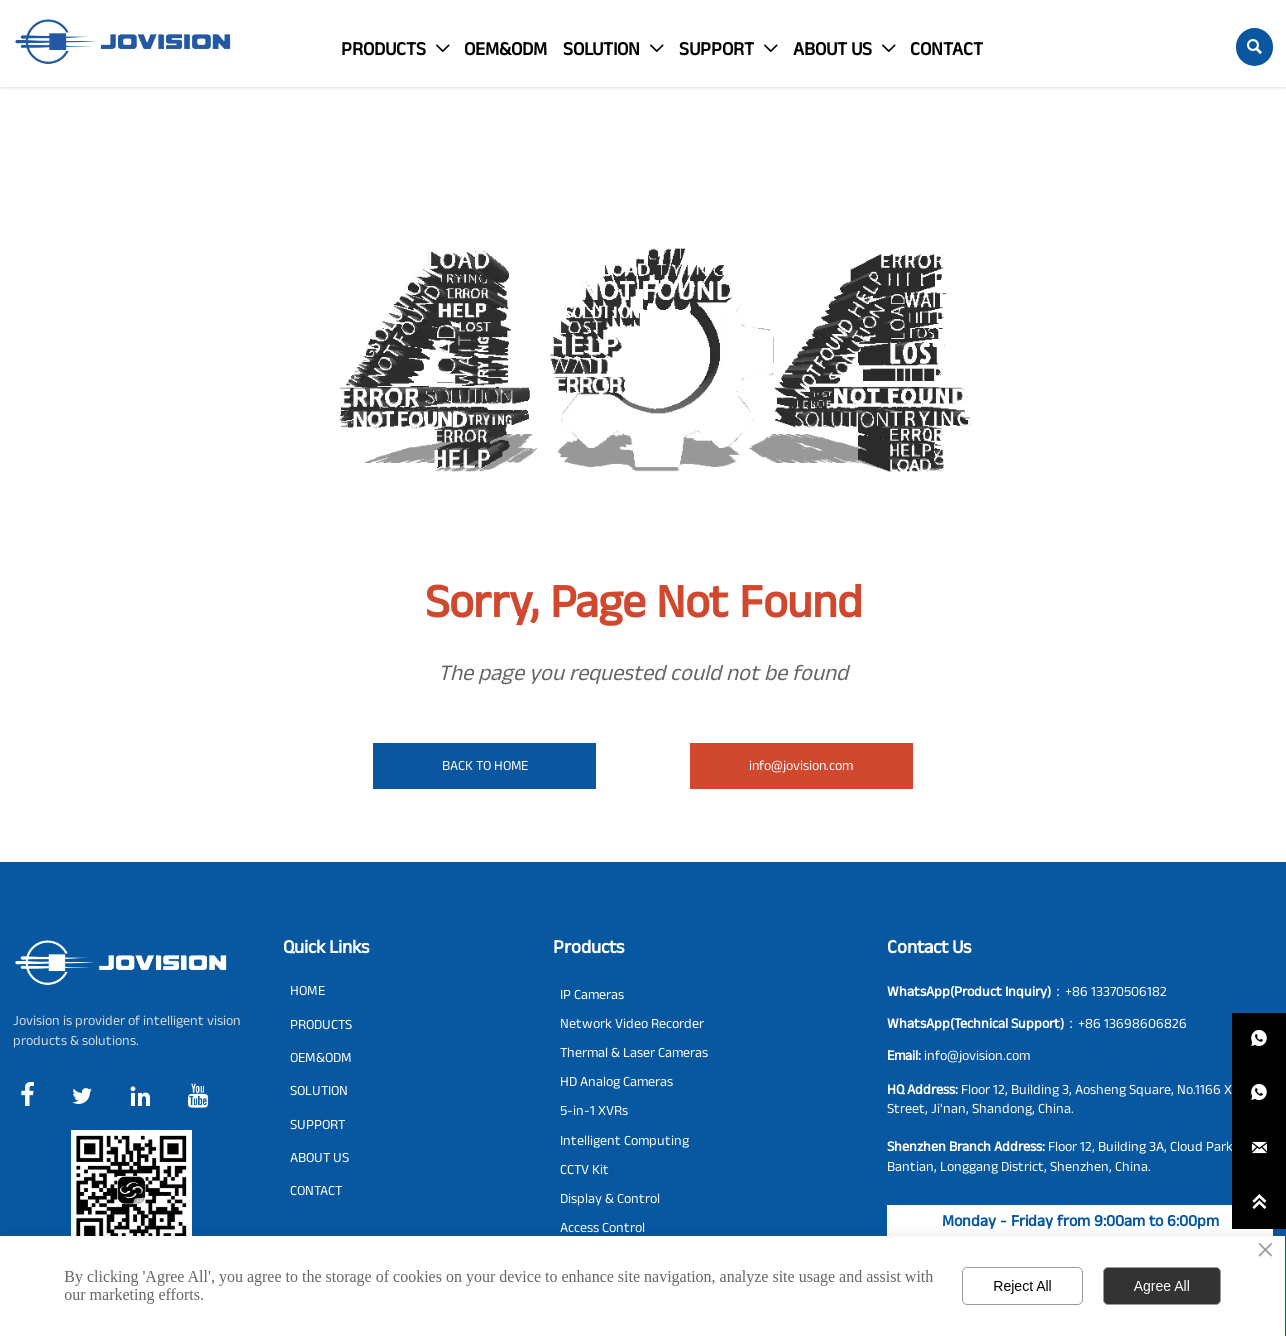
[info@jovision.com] (1259, 1148)
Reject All (1022, 1286)
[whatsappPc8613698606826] (1259, 1094)
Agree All (1162, 1286)
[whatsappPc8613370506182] (1259, 1040)
